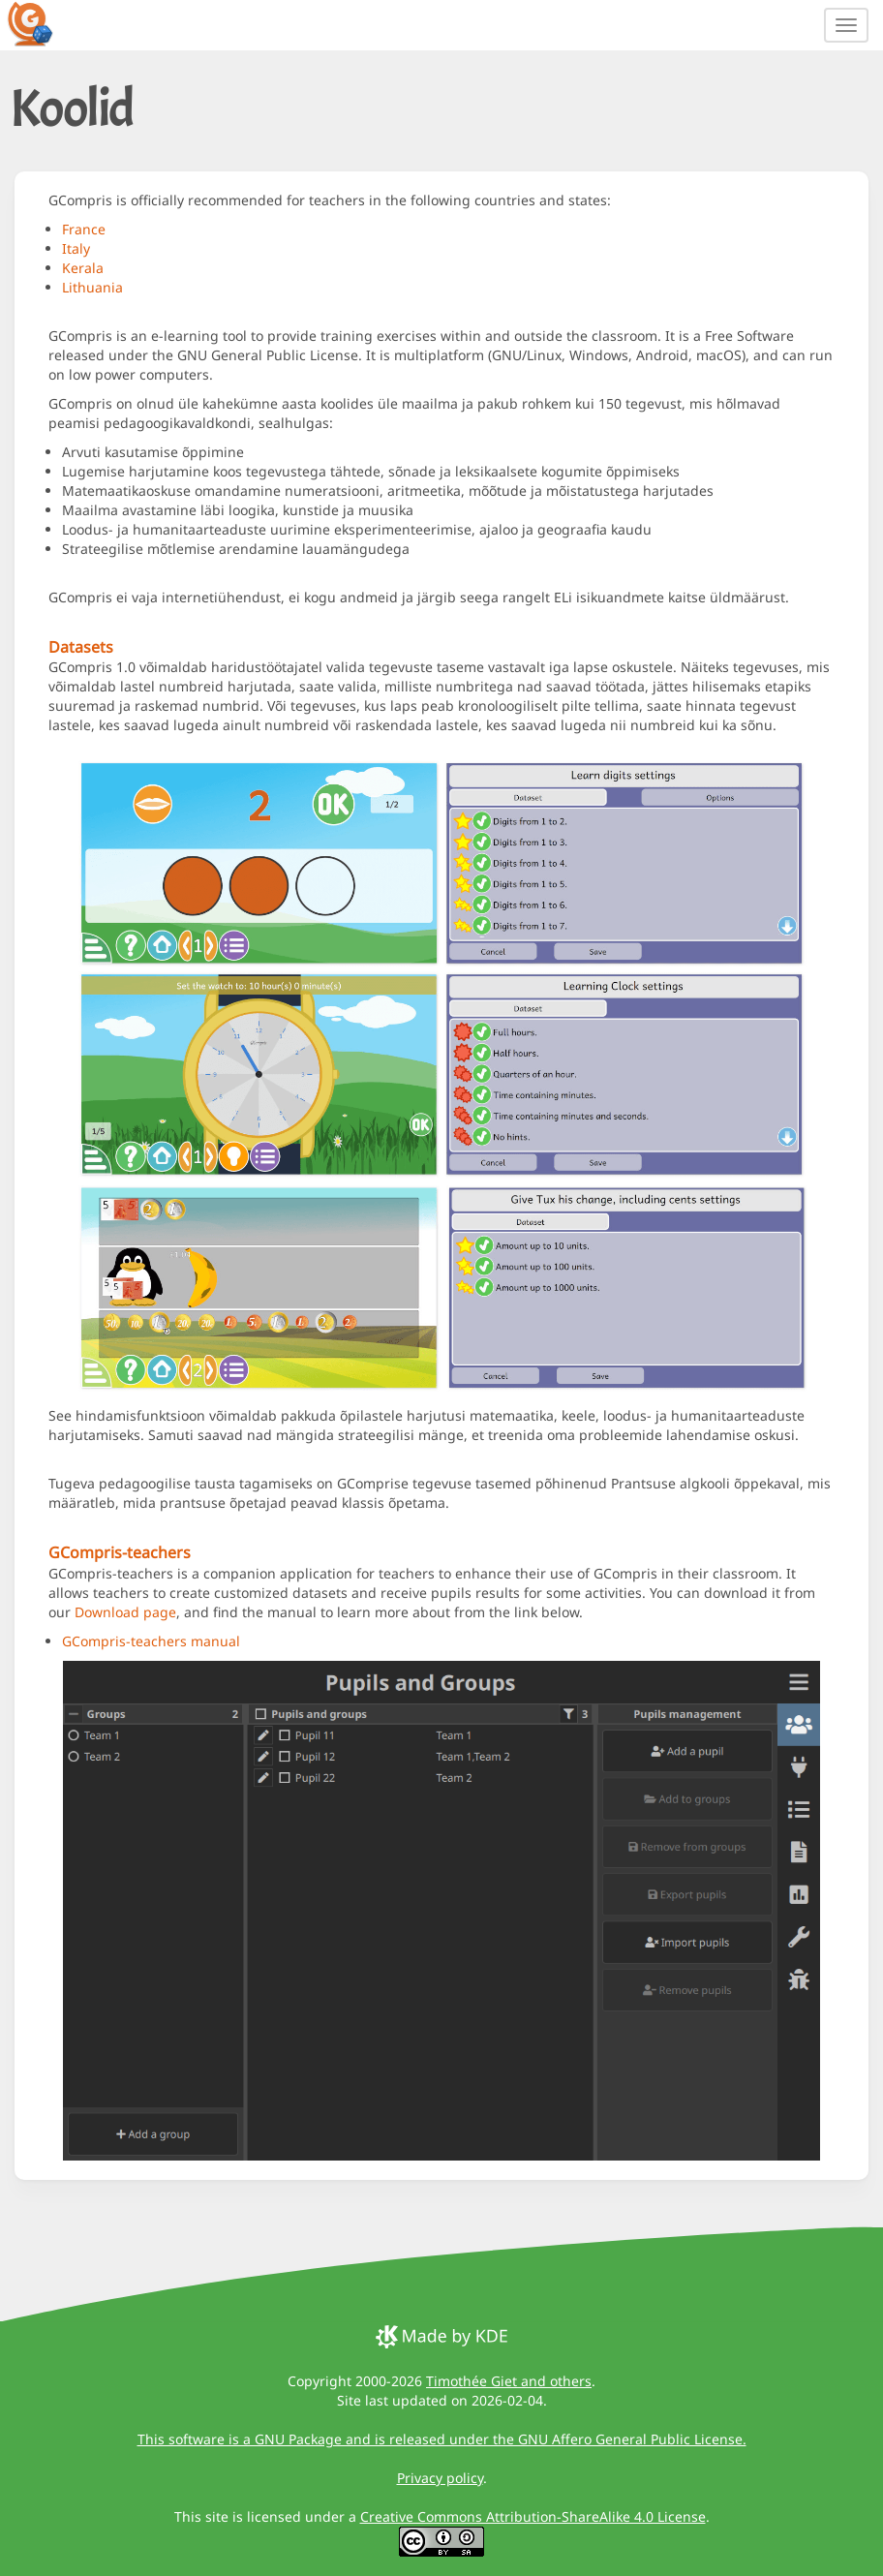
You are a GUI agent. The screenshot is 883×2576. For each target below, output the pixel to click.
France (84, 229)
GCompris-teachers (119, 1552)
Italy (76, 248)
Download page (125, 1612)
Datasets (80, 647)
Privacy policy (440, 2478)
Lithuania (92, 287)
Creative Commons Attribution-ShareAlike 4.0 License (533, 2516)
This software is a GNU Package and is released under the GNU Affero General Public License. (441, 2439)
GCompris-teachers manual (151, 1641)
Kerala (83, 268)
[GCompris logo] (41, 23)
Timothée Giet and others (509, 2381)
